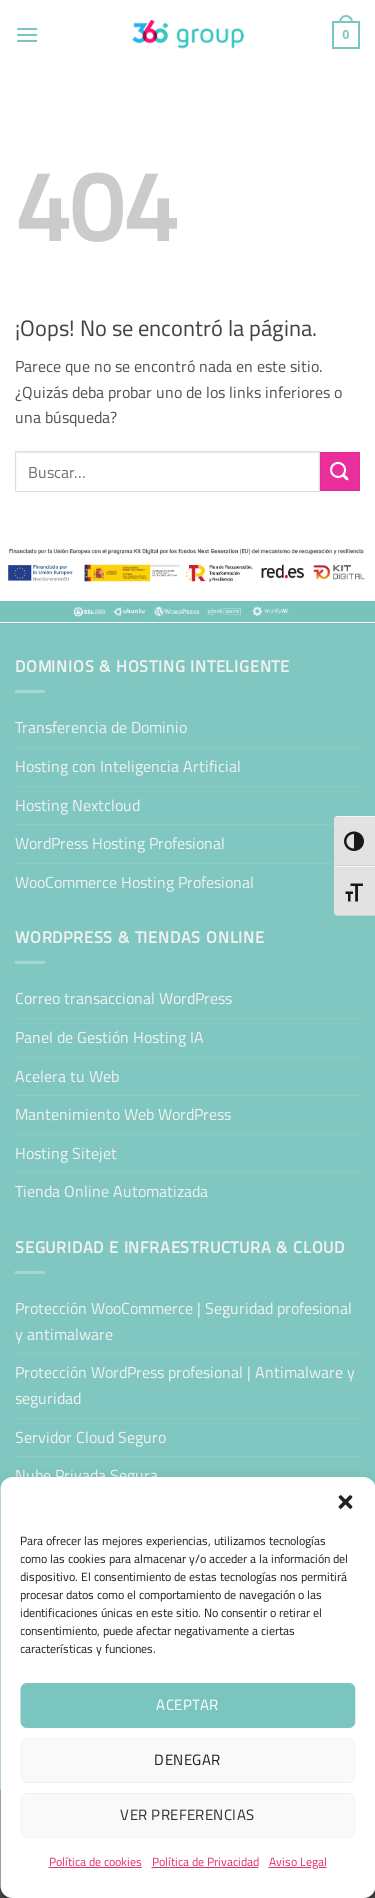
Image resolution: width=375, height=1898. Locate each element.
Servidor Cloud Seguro (90, 1437)
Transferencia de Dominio (101, 727)
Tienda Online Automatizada (111, 1191)
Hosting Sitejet (66, 1153)
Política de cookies (95, 1861)
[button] (345, 1502)
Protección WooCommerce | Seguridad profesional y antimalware (183, 1321)
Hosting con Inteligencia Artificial (128, 766)
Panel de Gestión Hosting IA (109, 1037)
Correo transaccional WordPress (123, 998)
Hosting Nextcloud (77, 805)
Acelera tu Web (67, 1076)
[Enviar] (340, 471)
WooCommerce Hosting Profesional (134, 882)
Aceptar (187, 1704)
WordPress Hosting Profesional (120, 843)
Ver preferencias (187, 1814)
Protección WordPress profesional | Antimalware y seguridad (185, 1385)
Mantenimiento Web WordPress (123, 1114)
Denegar (187, 1759)
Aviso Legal (298, 1861)
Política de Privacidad (205, 1861)
